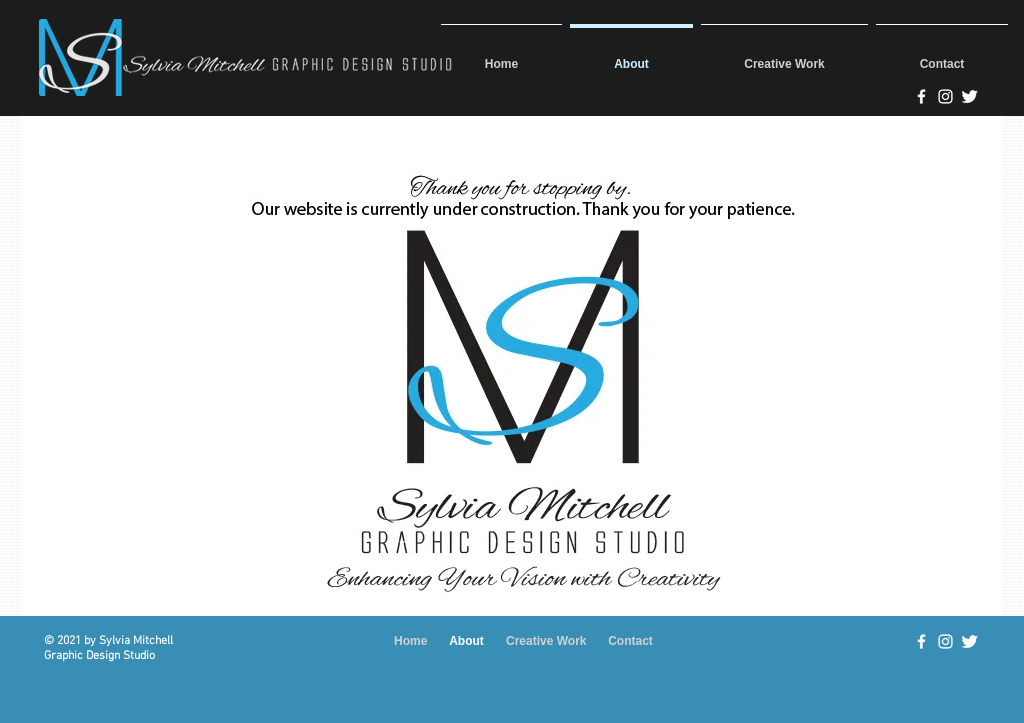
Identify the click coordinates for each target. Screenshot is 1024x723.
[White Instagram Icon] (945, 641)
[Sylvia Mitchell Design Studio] (921, 96)
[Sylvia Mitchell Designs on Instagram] (945, 96)
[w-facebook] (921, 641)
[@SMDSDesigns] (969, 96)
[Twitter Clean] (969, 641)
